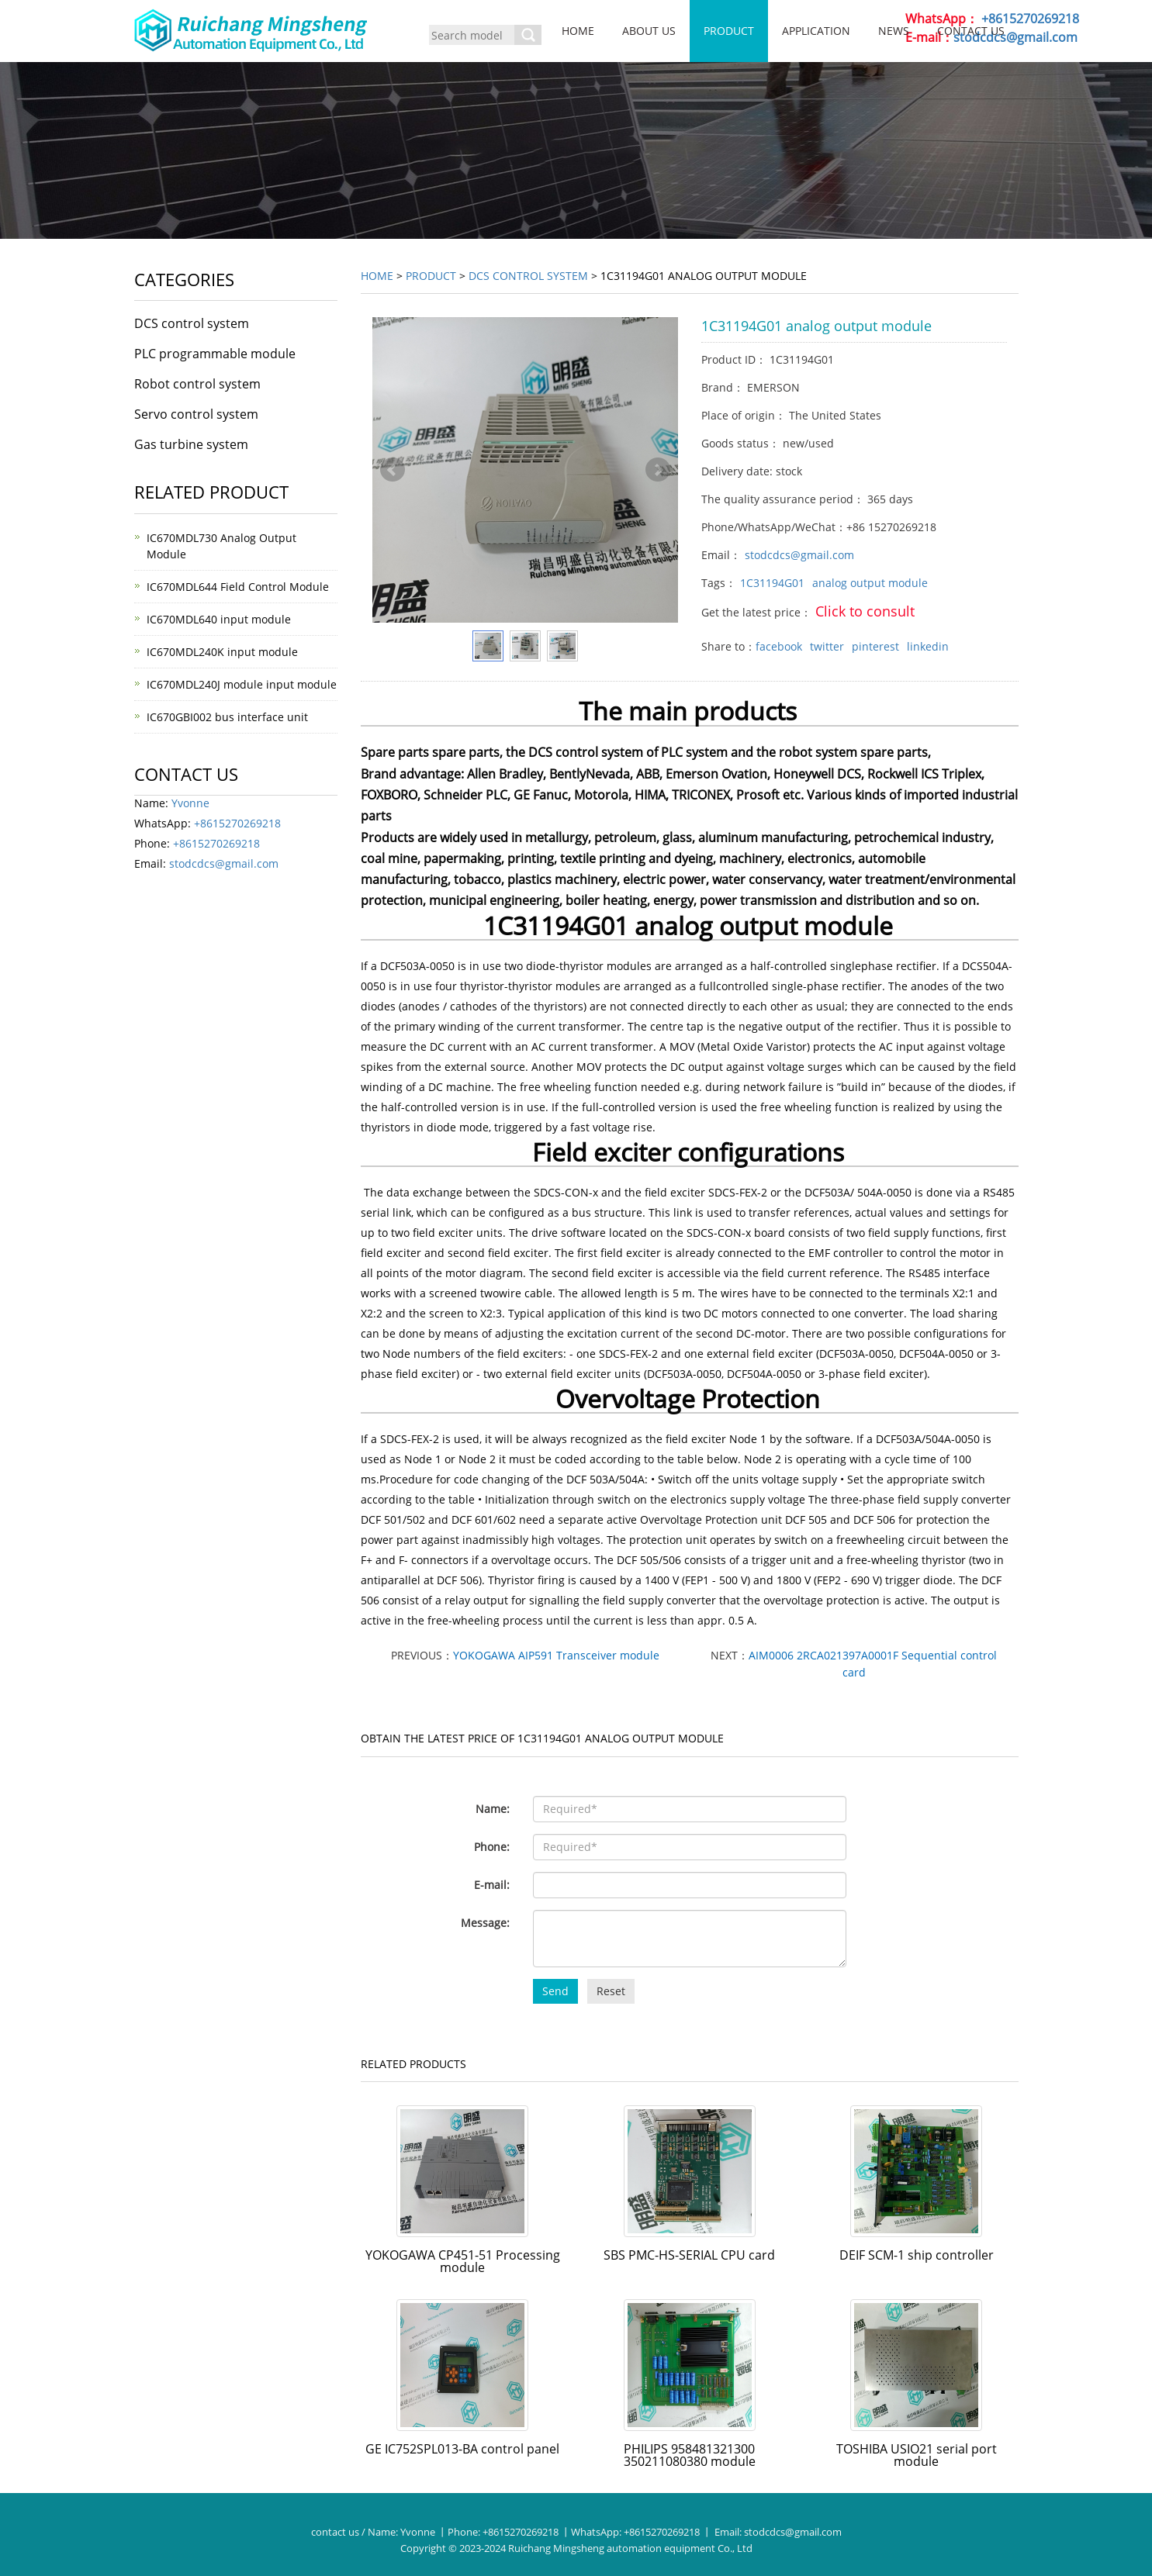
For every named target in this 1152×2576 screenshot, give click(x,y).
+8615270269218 (1030, 18)
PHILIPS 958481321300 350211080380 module (690, 2455)
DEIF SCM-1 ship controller (916, 2254)
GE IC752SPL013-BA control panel (462, 2448)
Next (657, 470)
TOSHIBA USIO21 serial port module (916, 2455)
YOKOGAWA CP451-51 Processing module (462, 2261)
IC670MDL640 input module (219, 619)
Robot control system (197, 383)
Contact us (971, 30)
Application (816, 30)
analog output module (870, 582)
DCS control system (528, 275)
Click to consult (865, 611)
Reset (611, 1991)
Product (729, 30)
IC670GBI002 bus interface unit (227, 717)
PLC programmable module (215, 353)
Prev (392, 470)
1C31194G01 (772, 582)
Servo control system (196, 414)
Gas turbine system (191, 444)
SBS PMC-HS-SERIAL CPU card (689, 2254)
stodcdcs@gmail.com (799, 554)
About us (649, 30)
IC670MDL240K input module (222, 651)
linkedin (928, 646)
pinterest (875, 646)
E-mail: (492, 1884)
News (893, 30)
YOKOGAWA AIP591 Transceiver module (556, 1655)
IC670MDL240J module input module (242, 684)
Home (578, 30)
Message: (485, 1922)
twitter (827, 646)
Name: (493, 1808)
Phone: (492, 1846)
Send (555, 1991)
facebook (779, 646)
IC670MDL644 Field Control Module (238, 586)
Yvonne (190, 803)
